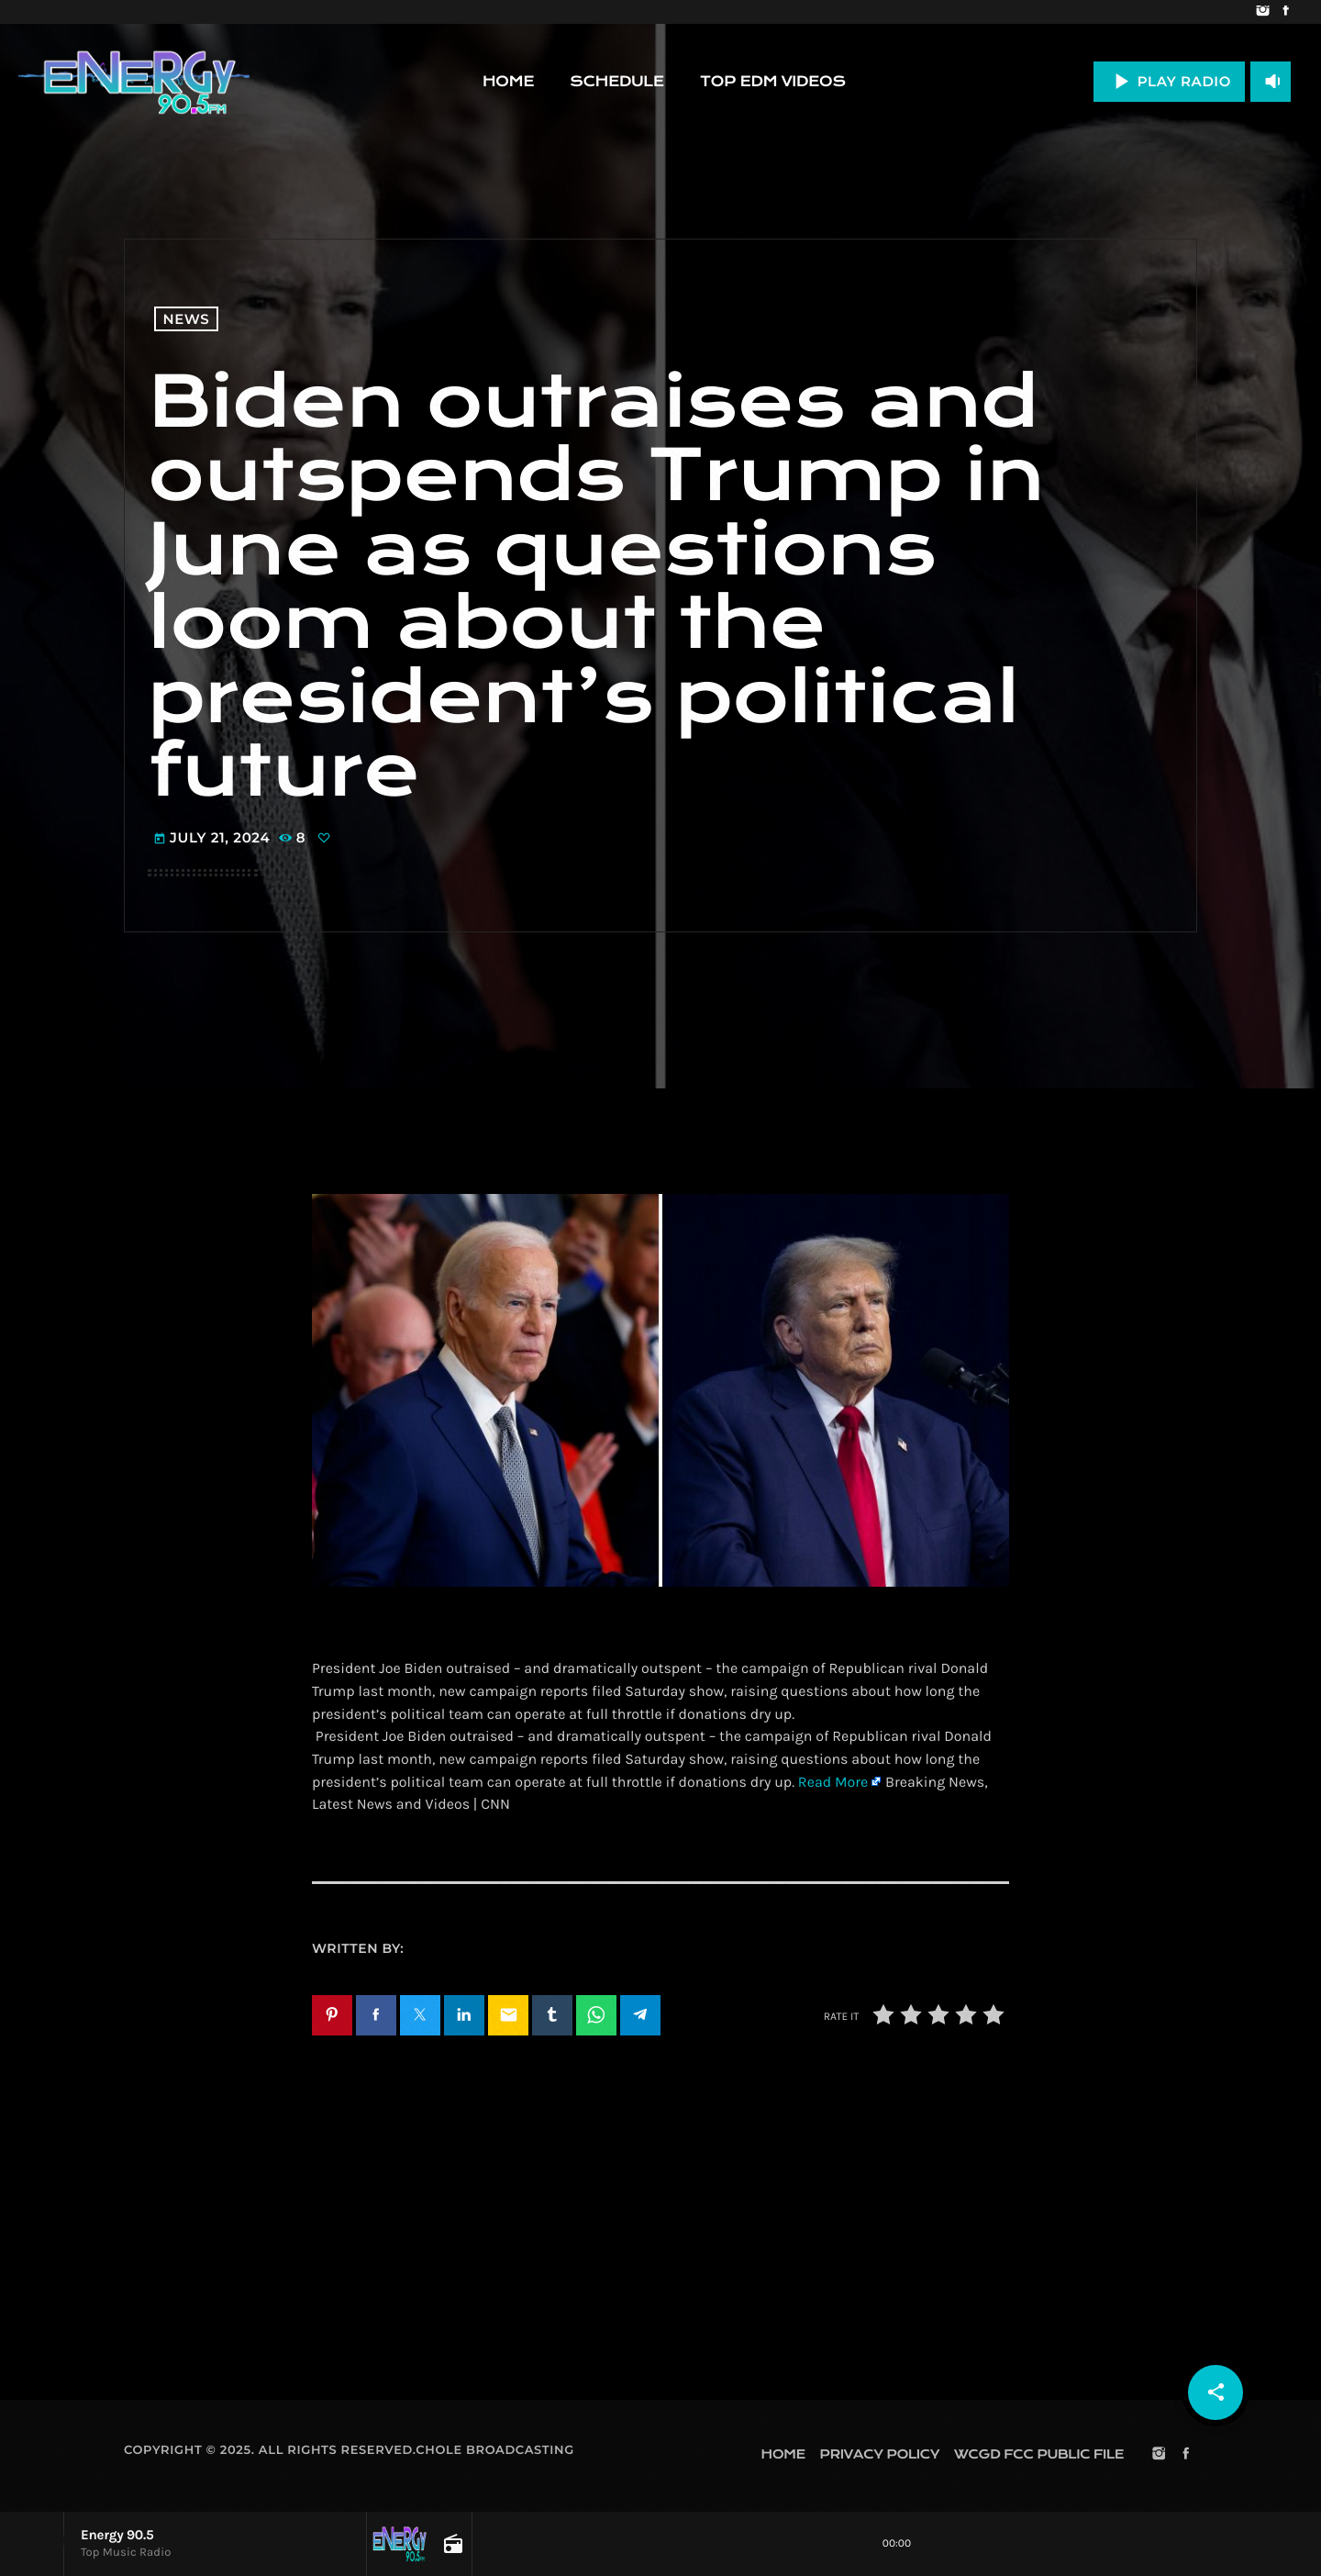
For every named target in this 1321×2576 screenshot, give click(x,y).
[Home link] (134, 81)
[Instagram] (1263, 12)
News (186, 319)
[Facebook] (1286, 12)
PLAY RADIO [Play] (1169, 81)
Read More (833, 1782)
